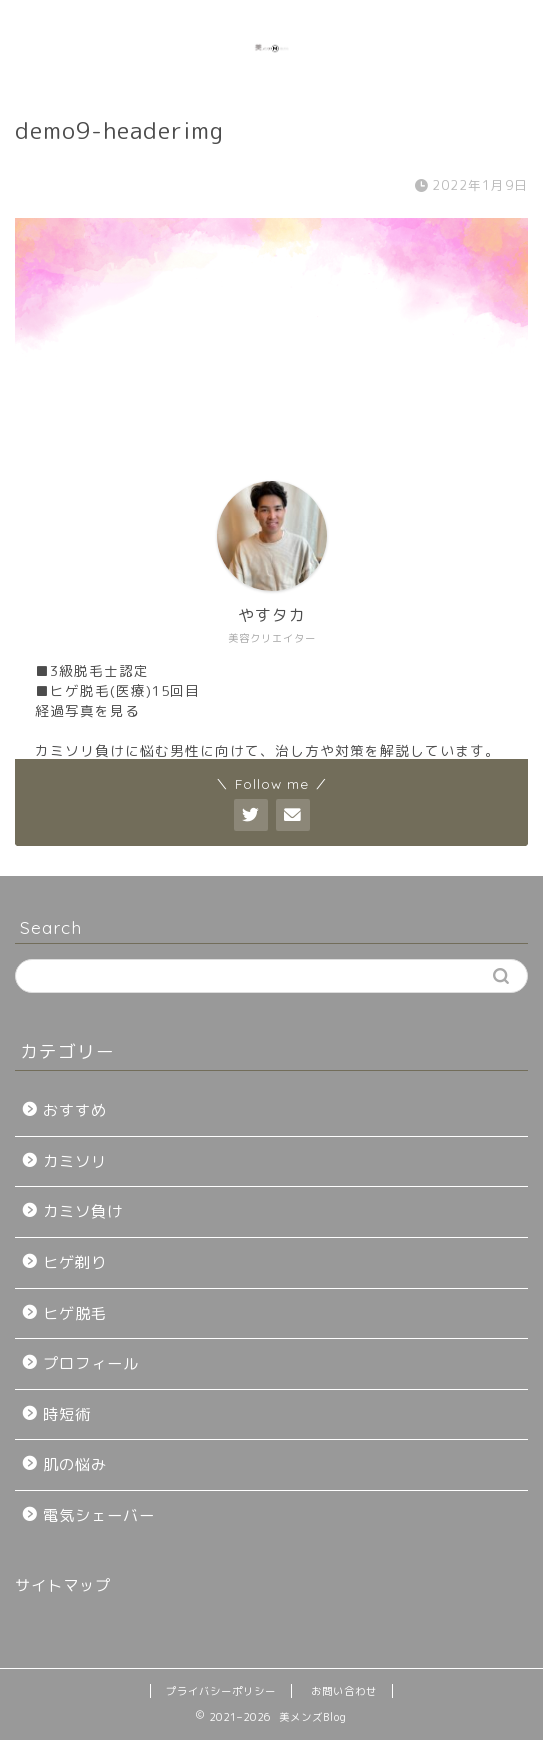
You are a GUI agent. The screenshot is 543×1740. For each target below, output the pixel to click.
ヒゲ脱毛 (75, 1313)
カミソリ (75, 1161)
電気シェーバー (99, 1515)
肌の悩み (75, 1464)
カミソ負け (83, 1211)
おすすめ (75, 1110)
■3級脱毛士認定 (92, 670)
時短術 (67, 1414)
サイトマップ (63, 1585)
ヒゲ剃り (75, 1262)
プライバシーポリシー (221, 1691)
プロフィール (91, 1363)
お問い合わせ (344, 1691)
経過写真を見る (87, 710)
